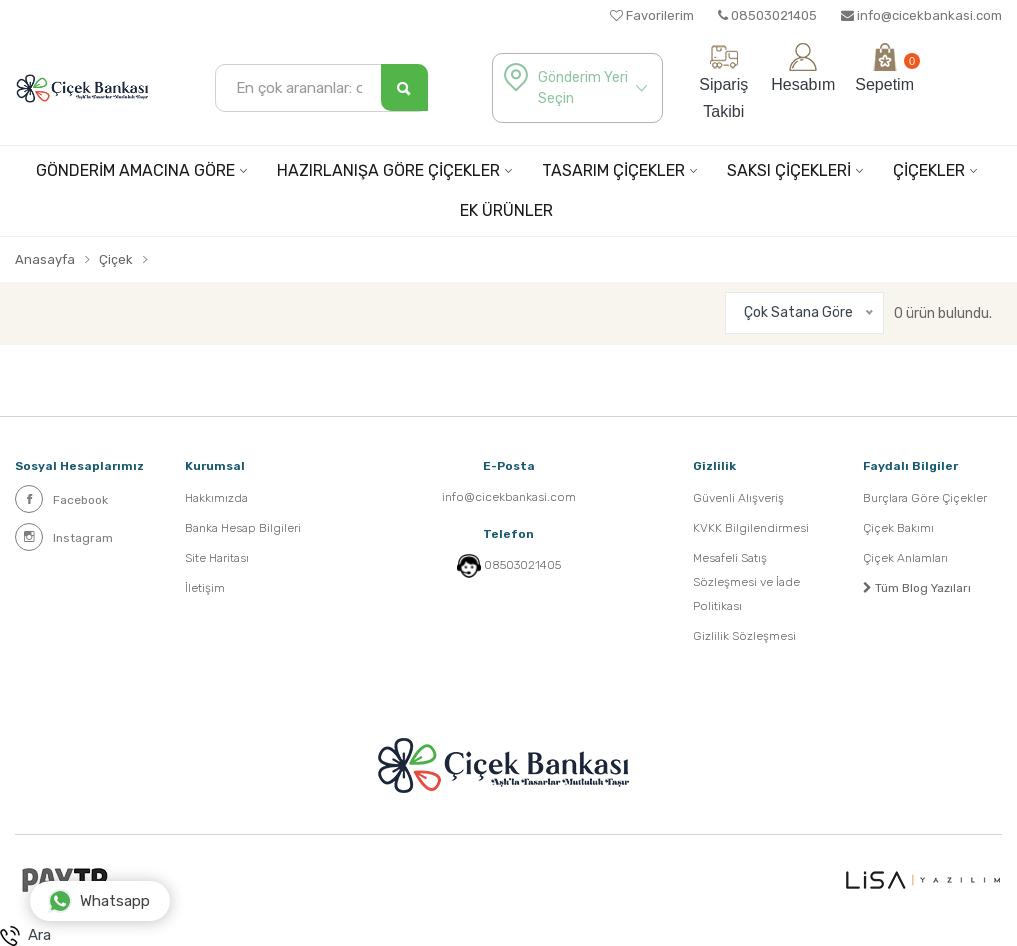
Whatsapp (99, 901)
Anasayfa (45, 259)
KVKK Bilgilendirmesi (751, 528)
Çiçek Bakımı (898, 528)
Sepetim (884, 68)
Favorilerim (652, 15)
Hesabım (803, 68)
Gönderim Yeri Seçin (583, 88)
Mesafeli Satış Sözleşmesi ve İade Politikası (746, 582)
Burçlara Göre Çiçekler (925, 498)
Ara (25, 936)
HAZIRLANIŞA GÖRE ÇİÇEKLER (388, 170)
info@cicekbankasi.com (921, 15)
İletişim (205, 588)
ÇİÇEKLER (929, 170)
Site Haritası (217, 558)
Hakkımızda (216, 498)
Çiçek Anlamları (905, 558)
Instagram (64, 537)
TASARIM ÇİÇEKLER (613, 170)
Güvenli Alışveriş (738, 498)
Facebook (61, 499)
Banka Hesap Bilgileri (243, 528)
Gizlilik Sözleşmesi (744, 636)
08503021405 (767, 15)
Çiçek (116, 259)
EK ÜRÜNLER (506, 210)
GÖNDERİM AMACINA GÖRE (135, 170)
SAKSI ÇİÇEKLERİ (789, 170)
